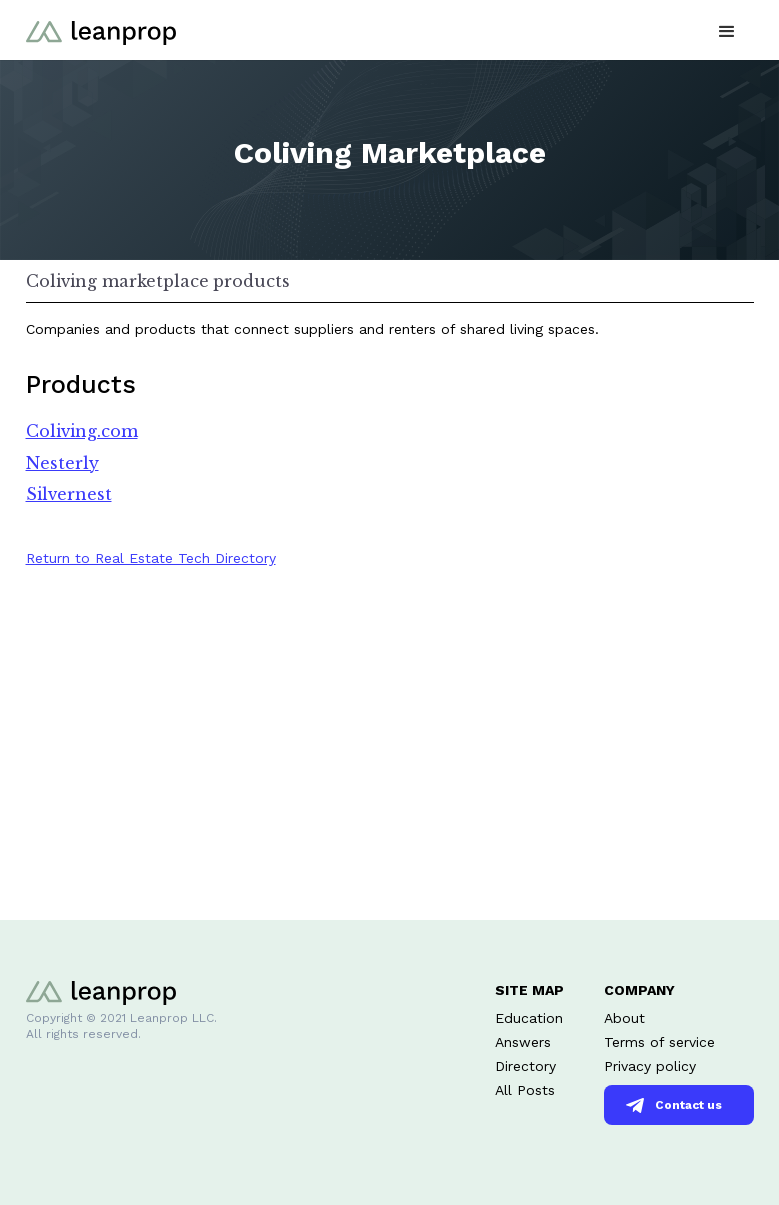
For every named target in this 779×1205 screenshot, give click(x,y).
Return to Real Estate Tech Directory (151, 558)
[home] (101, 30)
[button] (727, 29)
